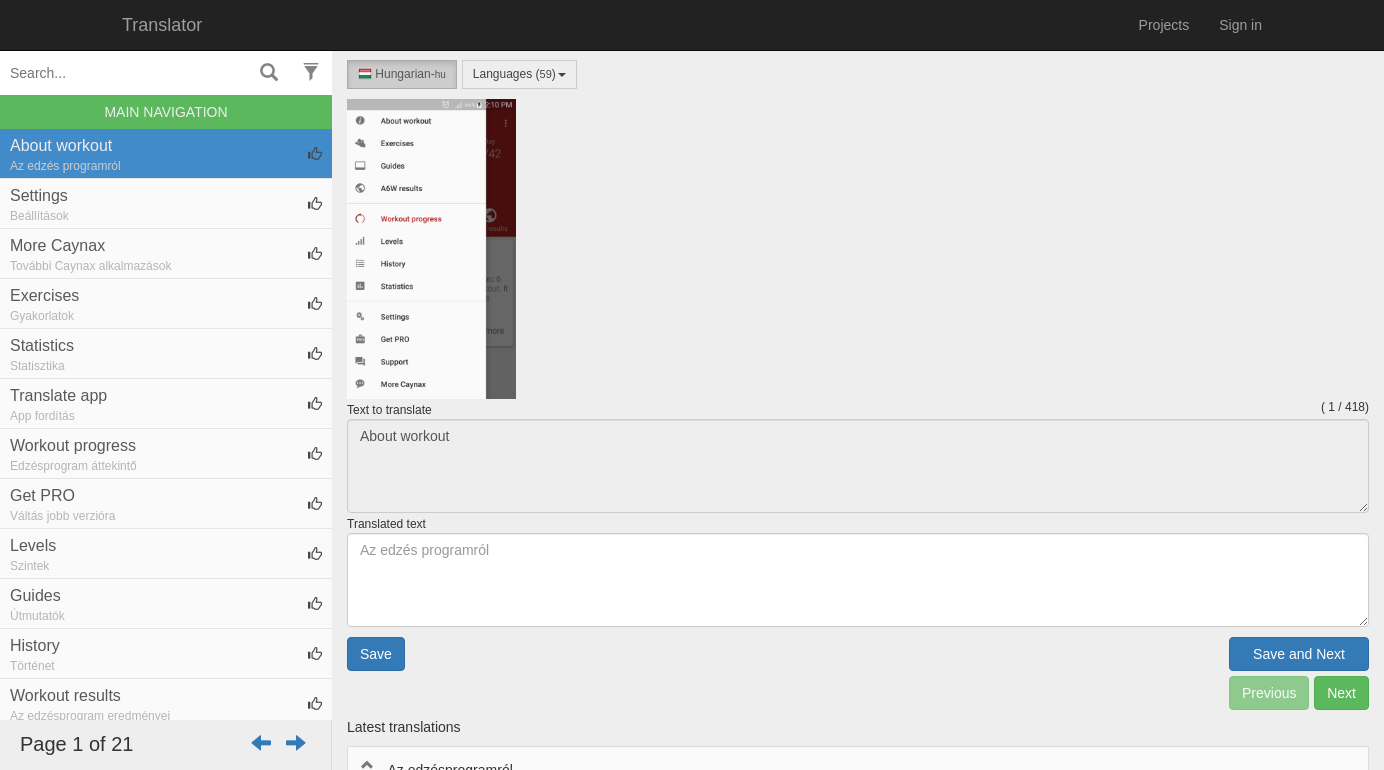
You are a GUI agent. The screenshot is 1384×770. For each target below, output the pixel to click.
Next (1341, 693)
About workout (858, 466)
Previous (1269, 693)
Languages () (519, 74)
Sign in (1240, 25)
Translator (162, 25)
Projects (1164, 25)
